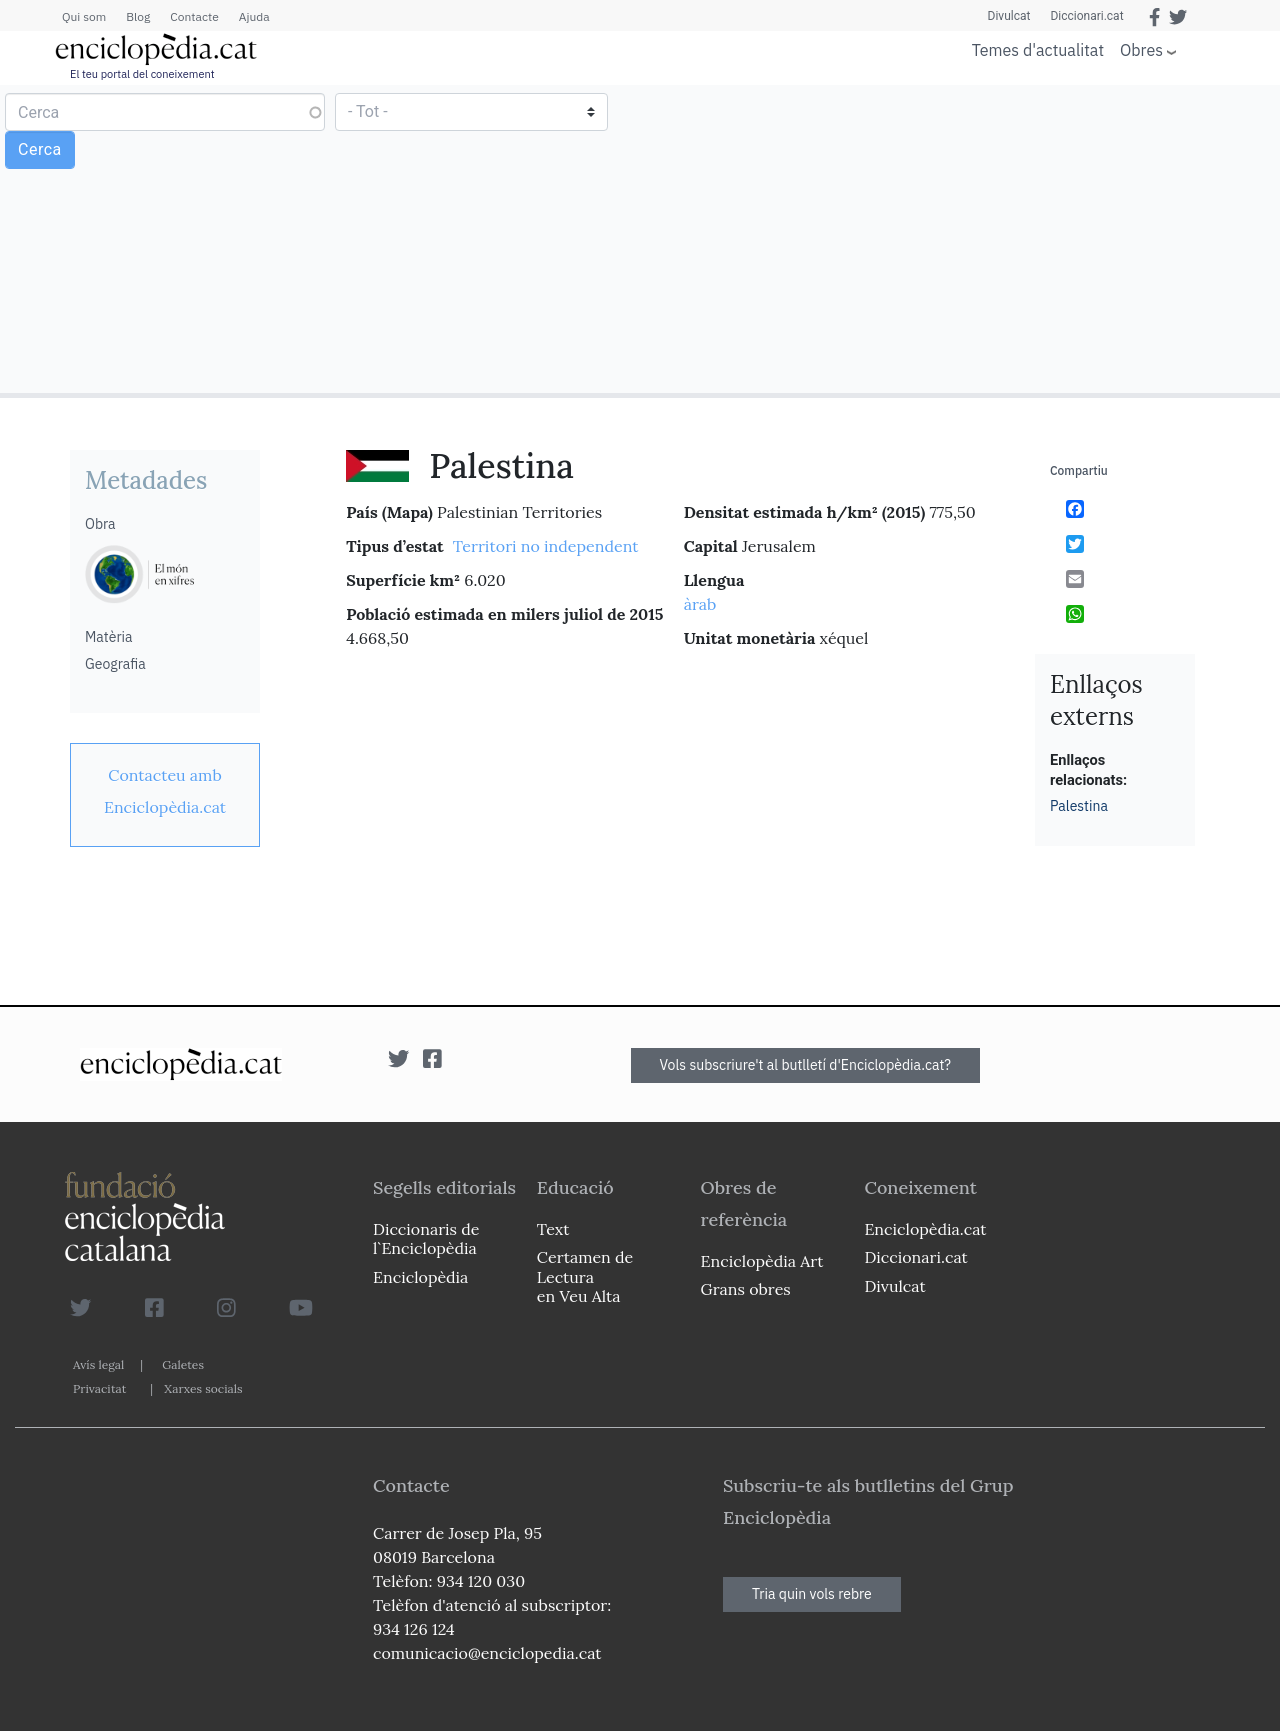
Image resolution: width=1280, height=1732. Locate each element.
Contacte (194, 16)
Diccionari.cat (1086, 16)
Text (553, 1229)
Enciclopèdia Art (762, 1261)
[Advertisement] (957, 238)
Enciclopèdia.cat (925, 1229)
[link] (165, 791)
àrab (700, 604)
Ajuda (254, 16)
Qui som (84, 16)
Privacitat (99, 1388)
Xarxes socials (203, 1388)
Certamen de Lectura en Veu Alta (585, 1276)
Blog (138, 16)
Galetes (183, 1364)
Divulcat (1009, 16)
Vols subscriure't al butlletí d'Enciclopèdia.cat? (806, 1065)
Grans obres (746, 1289)
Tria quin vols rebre (812, 1594)
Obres (1141, 49)
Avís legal (98, 1364)
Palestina (1079, 806)
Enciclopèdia (420, 1277)
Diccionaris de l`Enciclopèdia (426, 1238)
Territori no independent (546, 546)
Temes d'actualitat (1038, 50)
